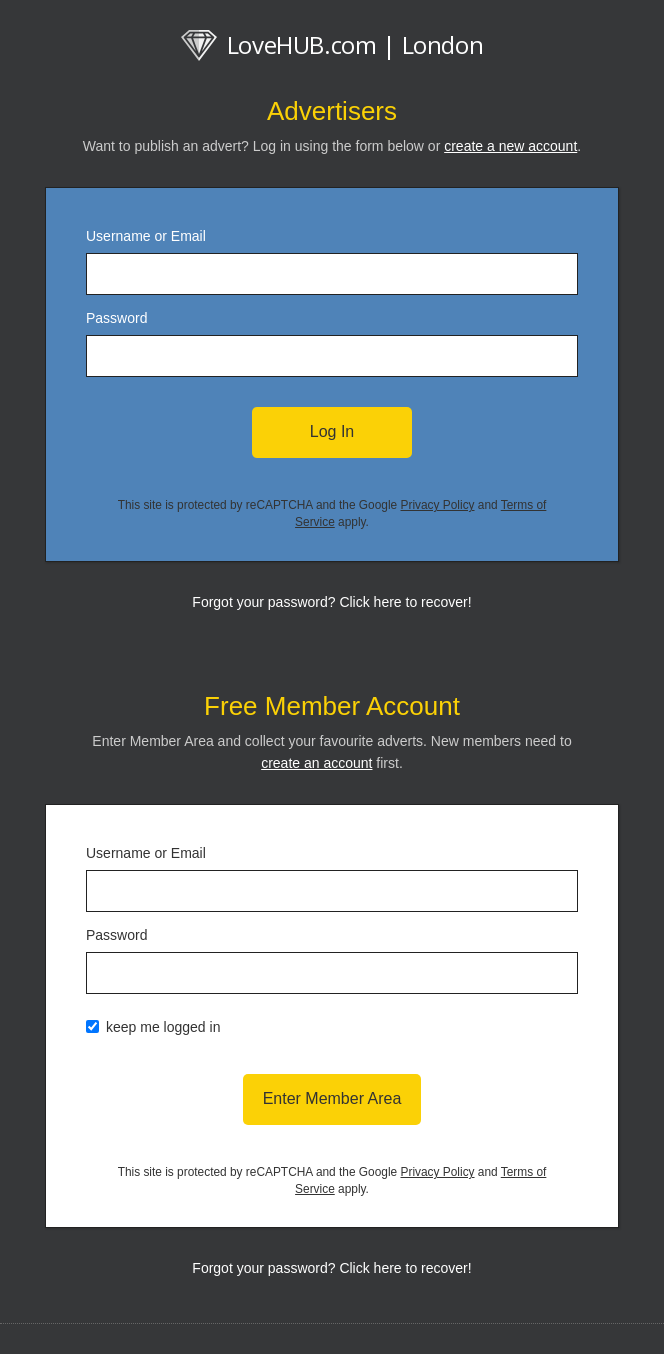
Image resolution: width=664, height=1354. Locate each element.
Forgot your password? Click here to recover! (331, 602)
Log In (332, 431)
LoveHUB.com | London (332, 44)
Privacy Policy (438, 505)
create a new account (510, 146)
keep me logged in (163, 1027)
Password (116, 318)
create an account (316, 763)
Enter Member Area (332, 1098)
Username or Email (146, 236)
